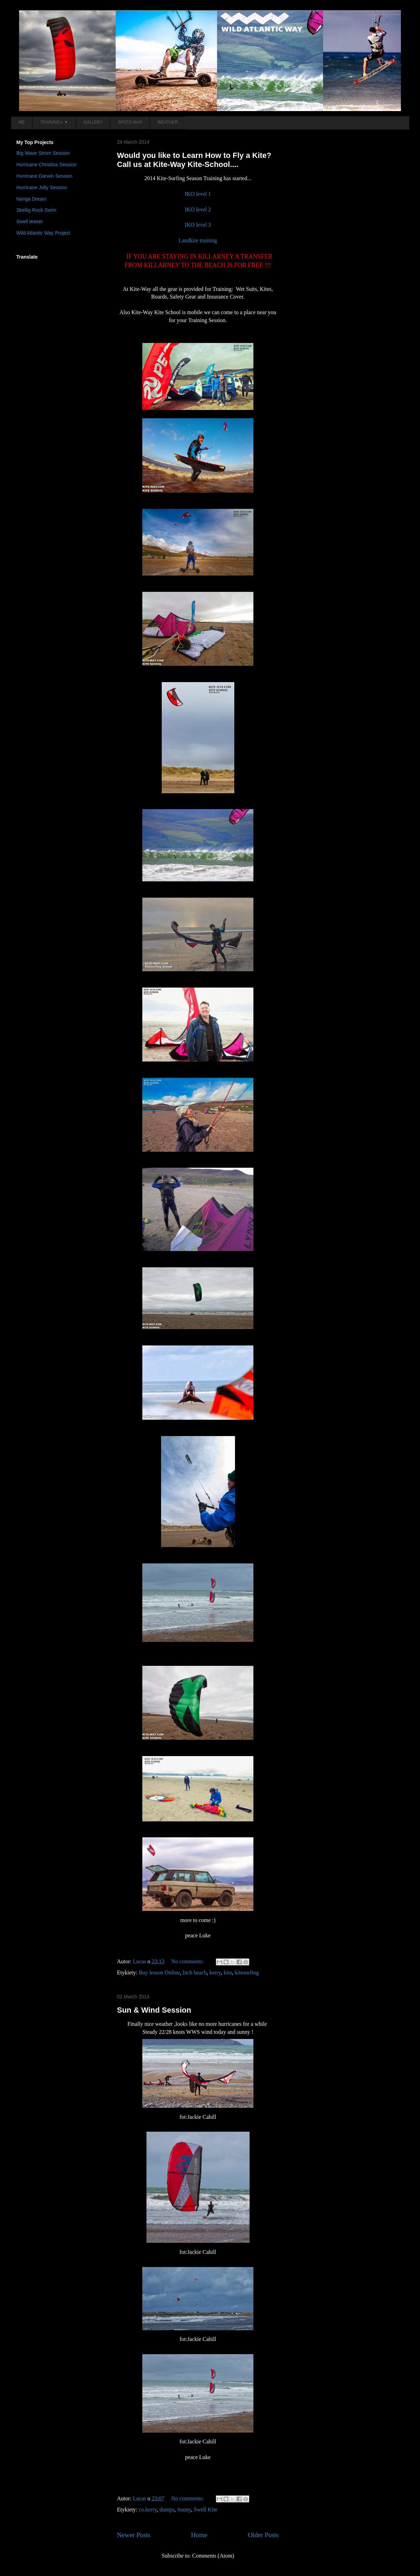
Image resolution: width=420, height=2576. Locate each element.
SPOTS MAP (130, 122)
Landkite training (198, 240)
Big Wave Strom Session (43, 153)
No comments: (188, 1961)
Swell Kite (205, 2509)
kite (228, 1972)
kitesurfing (247, 1972)
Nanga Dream (31, 199)
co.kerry (148, 2509)
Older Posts (263, 2535)
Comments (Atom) (213, 2556)
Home (199, 2535)
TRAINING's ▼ (54, 122)
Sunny (184, 2509)
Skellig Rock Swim (36, 210)
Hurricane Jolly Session (41, 187)
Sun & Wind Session (154, 2010)
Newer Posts (133, 2535)
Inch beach (195, 1972)
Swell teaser (29, 221)
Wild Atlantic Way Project (43, 233)
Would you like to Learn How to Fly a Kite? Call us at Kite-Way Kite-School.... (194, 160)
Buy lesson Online (159, 1972)
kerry (215, 1972)
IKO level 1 (198, 194)
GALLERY (92, 122)
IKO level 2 (198, 209)
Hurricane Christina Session (46, 164)
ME (22, 122)
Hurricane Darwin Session (44, 176)
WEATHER (168, 122)
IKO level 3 (198, 225)
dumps (166, 2509)
